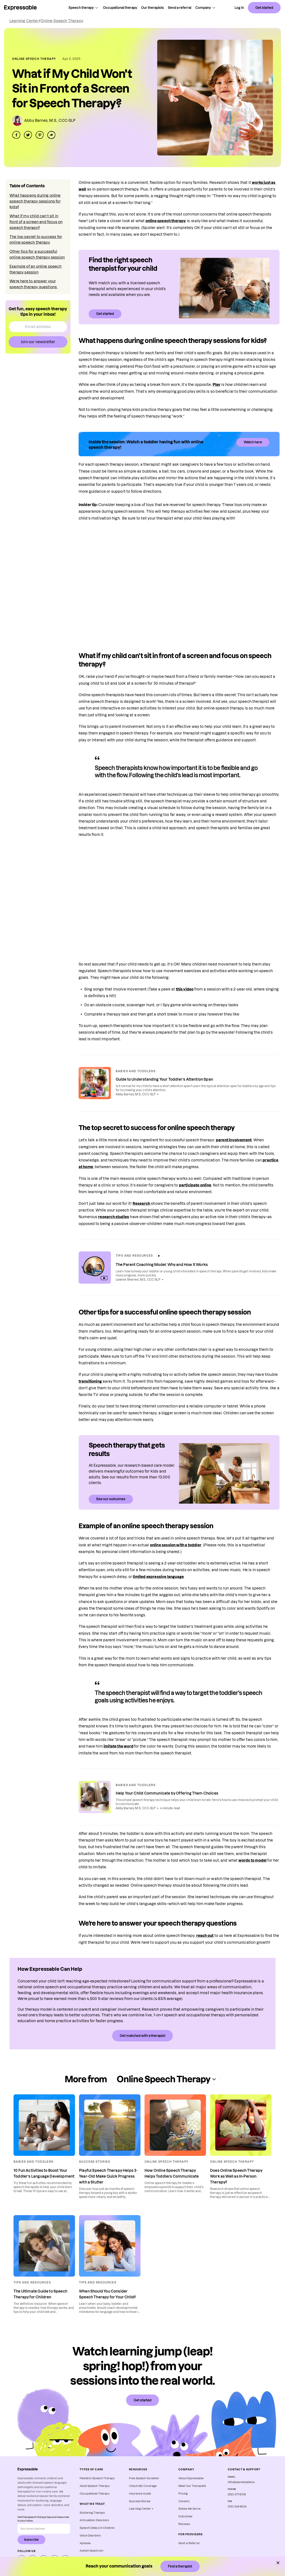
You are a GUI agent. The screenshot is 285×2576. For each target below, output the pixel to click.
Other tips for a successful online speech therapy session (37, 254)
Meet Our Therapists (192, 2485)
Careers (183, 2501)
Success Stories (139, 2501)
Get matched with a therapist (142, 2035)
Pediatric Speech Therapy (97, 2478)
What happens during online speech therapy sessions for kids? (35, 201)
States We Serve (189, 2508)
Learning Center (24, 21)
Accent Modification (93, 2558)
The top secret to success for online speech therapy (35, 240)
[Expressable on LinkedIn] (54, 2559)
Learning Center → (141, 2508)
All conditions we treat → (96, 2566)
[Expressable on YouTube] (43, 2559)
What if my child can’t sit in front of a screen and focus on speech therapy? (35, 222)
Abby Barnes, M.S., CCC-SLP (44, 120)
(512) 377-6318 (237, 2494)
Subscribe (31, 2539)
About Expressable (191, 2478)
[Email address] (38, 326)
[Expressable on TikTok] (65, 2559)
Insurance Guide (140, 2493)
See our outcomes (110, 1499)
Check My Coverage (143, 2485)
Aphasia (85, 2543)
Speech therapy (84, 7)
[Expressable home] (28, 2469)
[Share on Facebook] (16, 135)
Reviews (184, 2524)
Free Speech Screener (144, 2478)
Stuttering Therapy (92, 2512)
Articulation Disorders (94, 2520)
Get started (264, 7)
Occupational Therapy (95, 2493)
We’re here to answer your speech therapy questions (33, 284)
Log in (239, 7)
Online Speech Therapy (62, 21)
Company (205, 7)
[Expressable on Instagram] (22, 2559)
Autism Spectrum (91, 2550)
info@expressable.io (241, 2482)
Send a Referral (188, 2543)
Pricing (183, 2493)
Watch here (253, 442)
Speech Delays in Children (97, 2527)
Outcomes (185, 2516)
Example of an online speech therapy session (35, 269)
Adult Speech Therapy (95, 2485)
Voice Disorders (90, 2535)
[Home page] (20, 7)
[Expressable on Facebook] (32, 2559)
